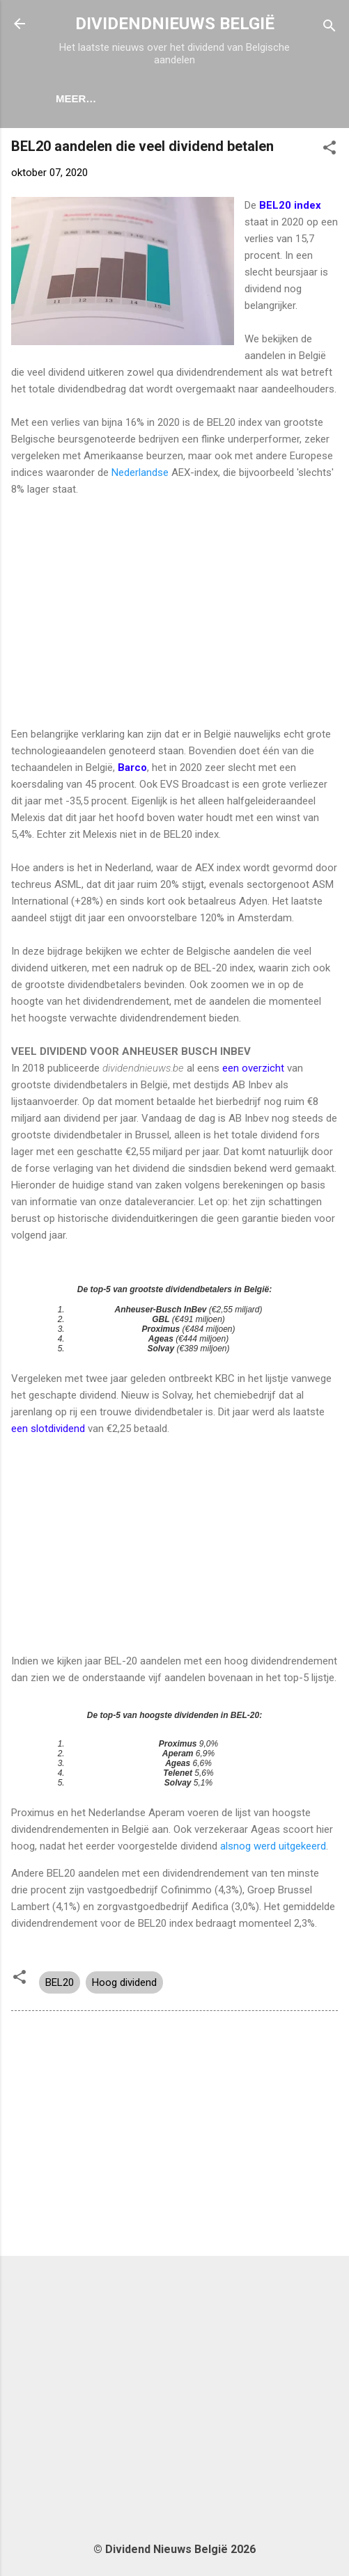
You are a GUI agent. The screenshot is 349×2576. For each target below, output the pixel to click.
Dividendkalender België (202, 98)
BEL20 (59, 1985)
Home (86, 98)
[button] (329, 153)
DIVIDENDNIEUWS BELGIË (174, 23)
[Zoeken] (329, 28)
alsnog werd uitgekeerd (271, 1849)
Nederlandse (140, 475)
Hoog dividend (124, 1985)
